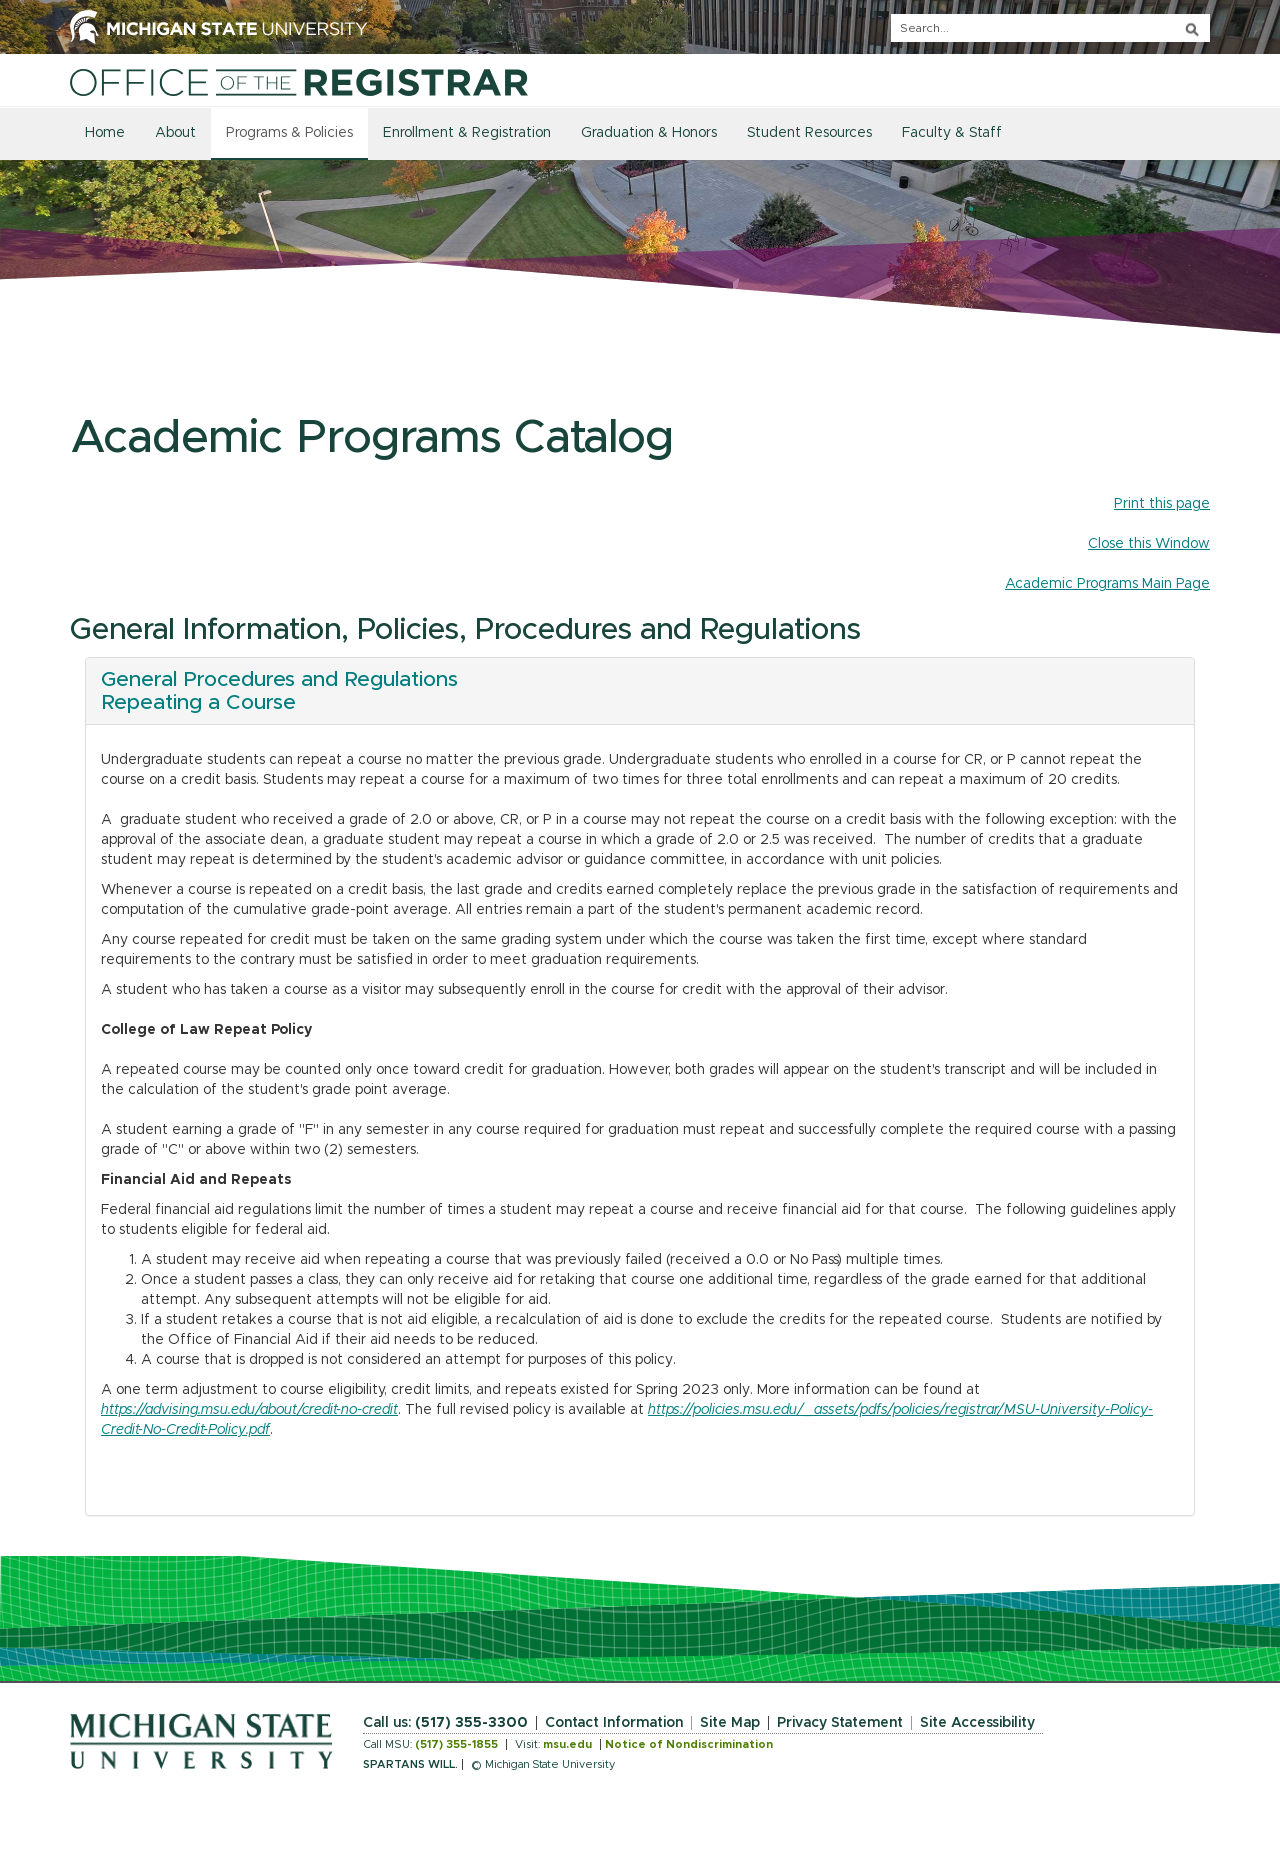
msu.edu (567, 1744)
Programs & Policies (289, 133)
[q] (1050, 28)
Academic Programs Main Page (1107, 584)
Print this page (1162, 504)
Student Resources (809, 133)
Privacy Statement (840, 1723)
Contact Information (614, 1723)
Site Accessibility (977, 1723)
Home (105, 133)
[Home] (299, 82)
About (175, 133)
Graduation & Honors (649, 133)
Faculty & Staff (952, 133)
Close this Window (1149, 544)
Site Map (730, 1723)
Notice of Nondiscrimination (689, 1744)
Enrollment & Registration (467, 133)
